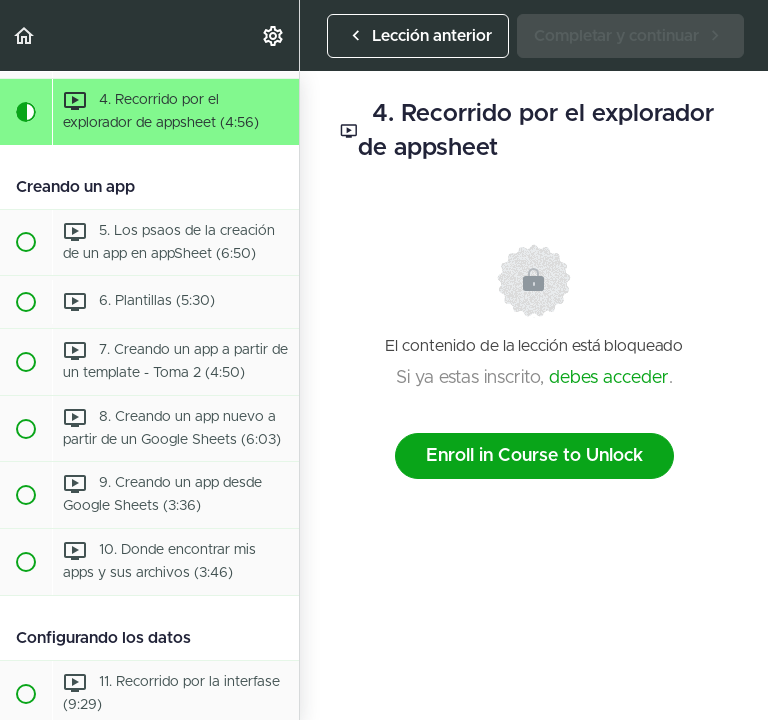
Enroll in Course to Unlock (534, 456)
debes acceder (609, 378)
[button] (25, 35)
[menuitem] (274, 35)
